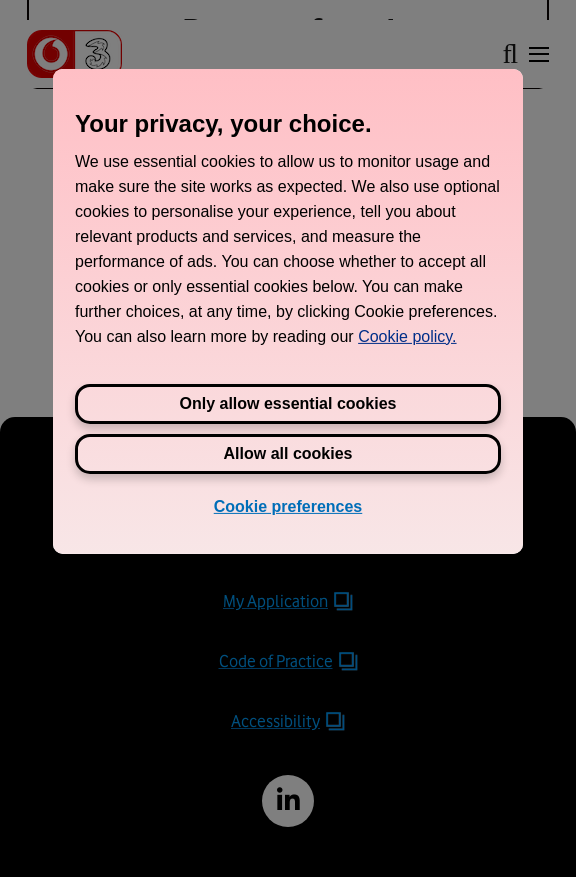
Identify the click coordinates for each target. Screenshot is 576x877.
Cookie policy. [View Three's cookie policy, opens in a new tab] (407, 335)
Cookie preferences (288, 505)
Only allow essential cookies (288, 402)
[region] (288, 310)
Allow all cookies (288, 452)
